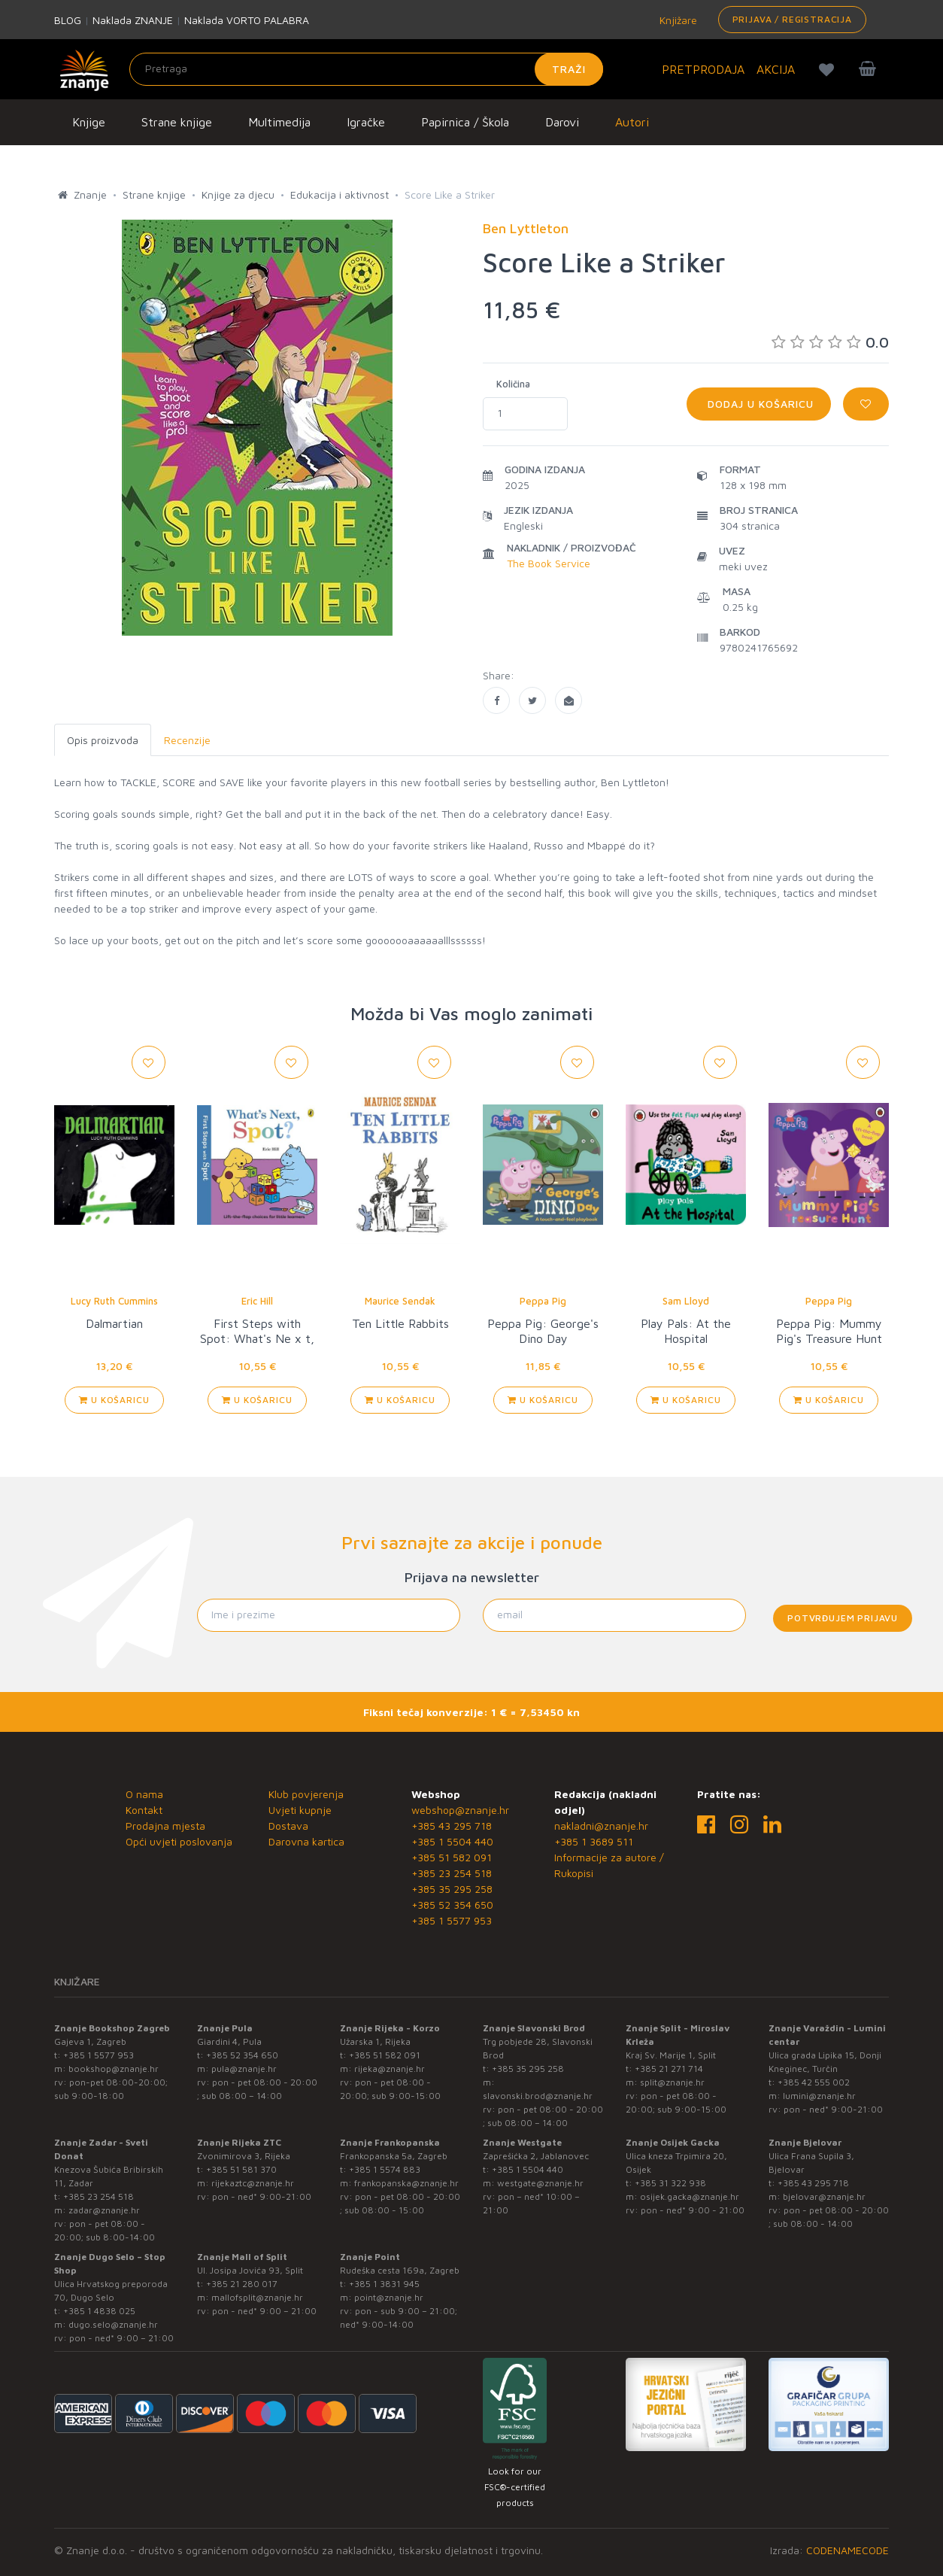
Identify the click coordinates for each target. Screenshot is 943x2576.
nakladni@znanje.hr (601, 1825)
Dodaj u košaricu (759, 403)
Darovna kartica (306, 1841)
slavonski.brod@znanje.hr (538, 2095)
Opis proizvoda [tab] (102, 740)
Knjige (88, 122)
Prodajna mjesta (165, 1825)
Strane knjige (176, 122)
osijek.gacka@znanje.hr (689, 2196)
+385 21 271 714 (669, 2068)
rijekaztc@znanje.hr (252, 2183)
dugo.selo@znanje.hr (113, 2324)
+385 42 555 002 (814, 2082)
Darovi (562, 122)
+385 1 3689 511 (593, 1841)
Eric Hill (257, 1301)
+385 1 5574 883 (384, 2169)
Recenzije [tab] (187, 740)
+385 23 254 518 (451, 1873)
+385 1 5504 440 (452, 1841)
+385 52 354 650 (452, 1904)
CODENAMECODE (847, 2550)
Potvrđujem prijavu (842, 1618)
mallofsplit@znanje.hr (257, 2297)
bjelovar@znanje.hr (824, 2196)
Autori (632, 122)
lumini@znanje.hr (819, 2095)
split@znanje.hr (672, 2082)
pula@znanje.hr (244, 2068)
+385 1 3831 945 (384, 2283)
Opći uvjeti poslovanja (179, 1841)
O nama (144, 1794)
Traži (569, 68)
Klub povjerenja (306, 1794)
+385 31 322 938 (670, 2183)
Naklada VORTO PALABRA (246, 20)
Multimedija (279, 122)
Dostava (288, 1825)
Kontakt (144, 1809)
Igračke (366, 122)
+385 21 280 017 (241, 2283)
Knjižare (676, 20)
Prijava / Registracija (792, 19)
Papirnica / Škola (465, 122)
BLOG (67, 20)
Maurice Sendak (400, 1301)
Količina (513, 384)
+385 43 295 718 (451, 1825)
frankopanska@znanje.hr (406, 2183)
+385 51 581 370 (241, 2169)
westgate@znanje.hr (540, 2183)
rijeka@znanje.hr (389, 2068)
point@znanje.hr (388, 2297)
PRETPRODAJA (703, 69)
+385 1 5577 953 (451, 1920)
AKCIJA (776, 69)
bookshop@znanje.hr (113, 2068)
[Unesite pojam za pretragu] (366, 69)
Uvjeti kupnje (300, 1809)
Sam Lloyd (686, 1301)
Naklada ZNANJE (132, 20)
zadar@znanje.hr (104, 2210)
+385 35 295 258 (452, 1888)
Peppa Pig (543, 1301)
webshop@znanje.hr (460, 1809)
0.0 (830, 342)
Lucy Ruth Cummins (114, 1301)
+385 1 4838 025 (99, 2310)
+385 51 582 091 (451, 1857)
